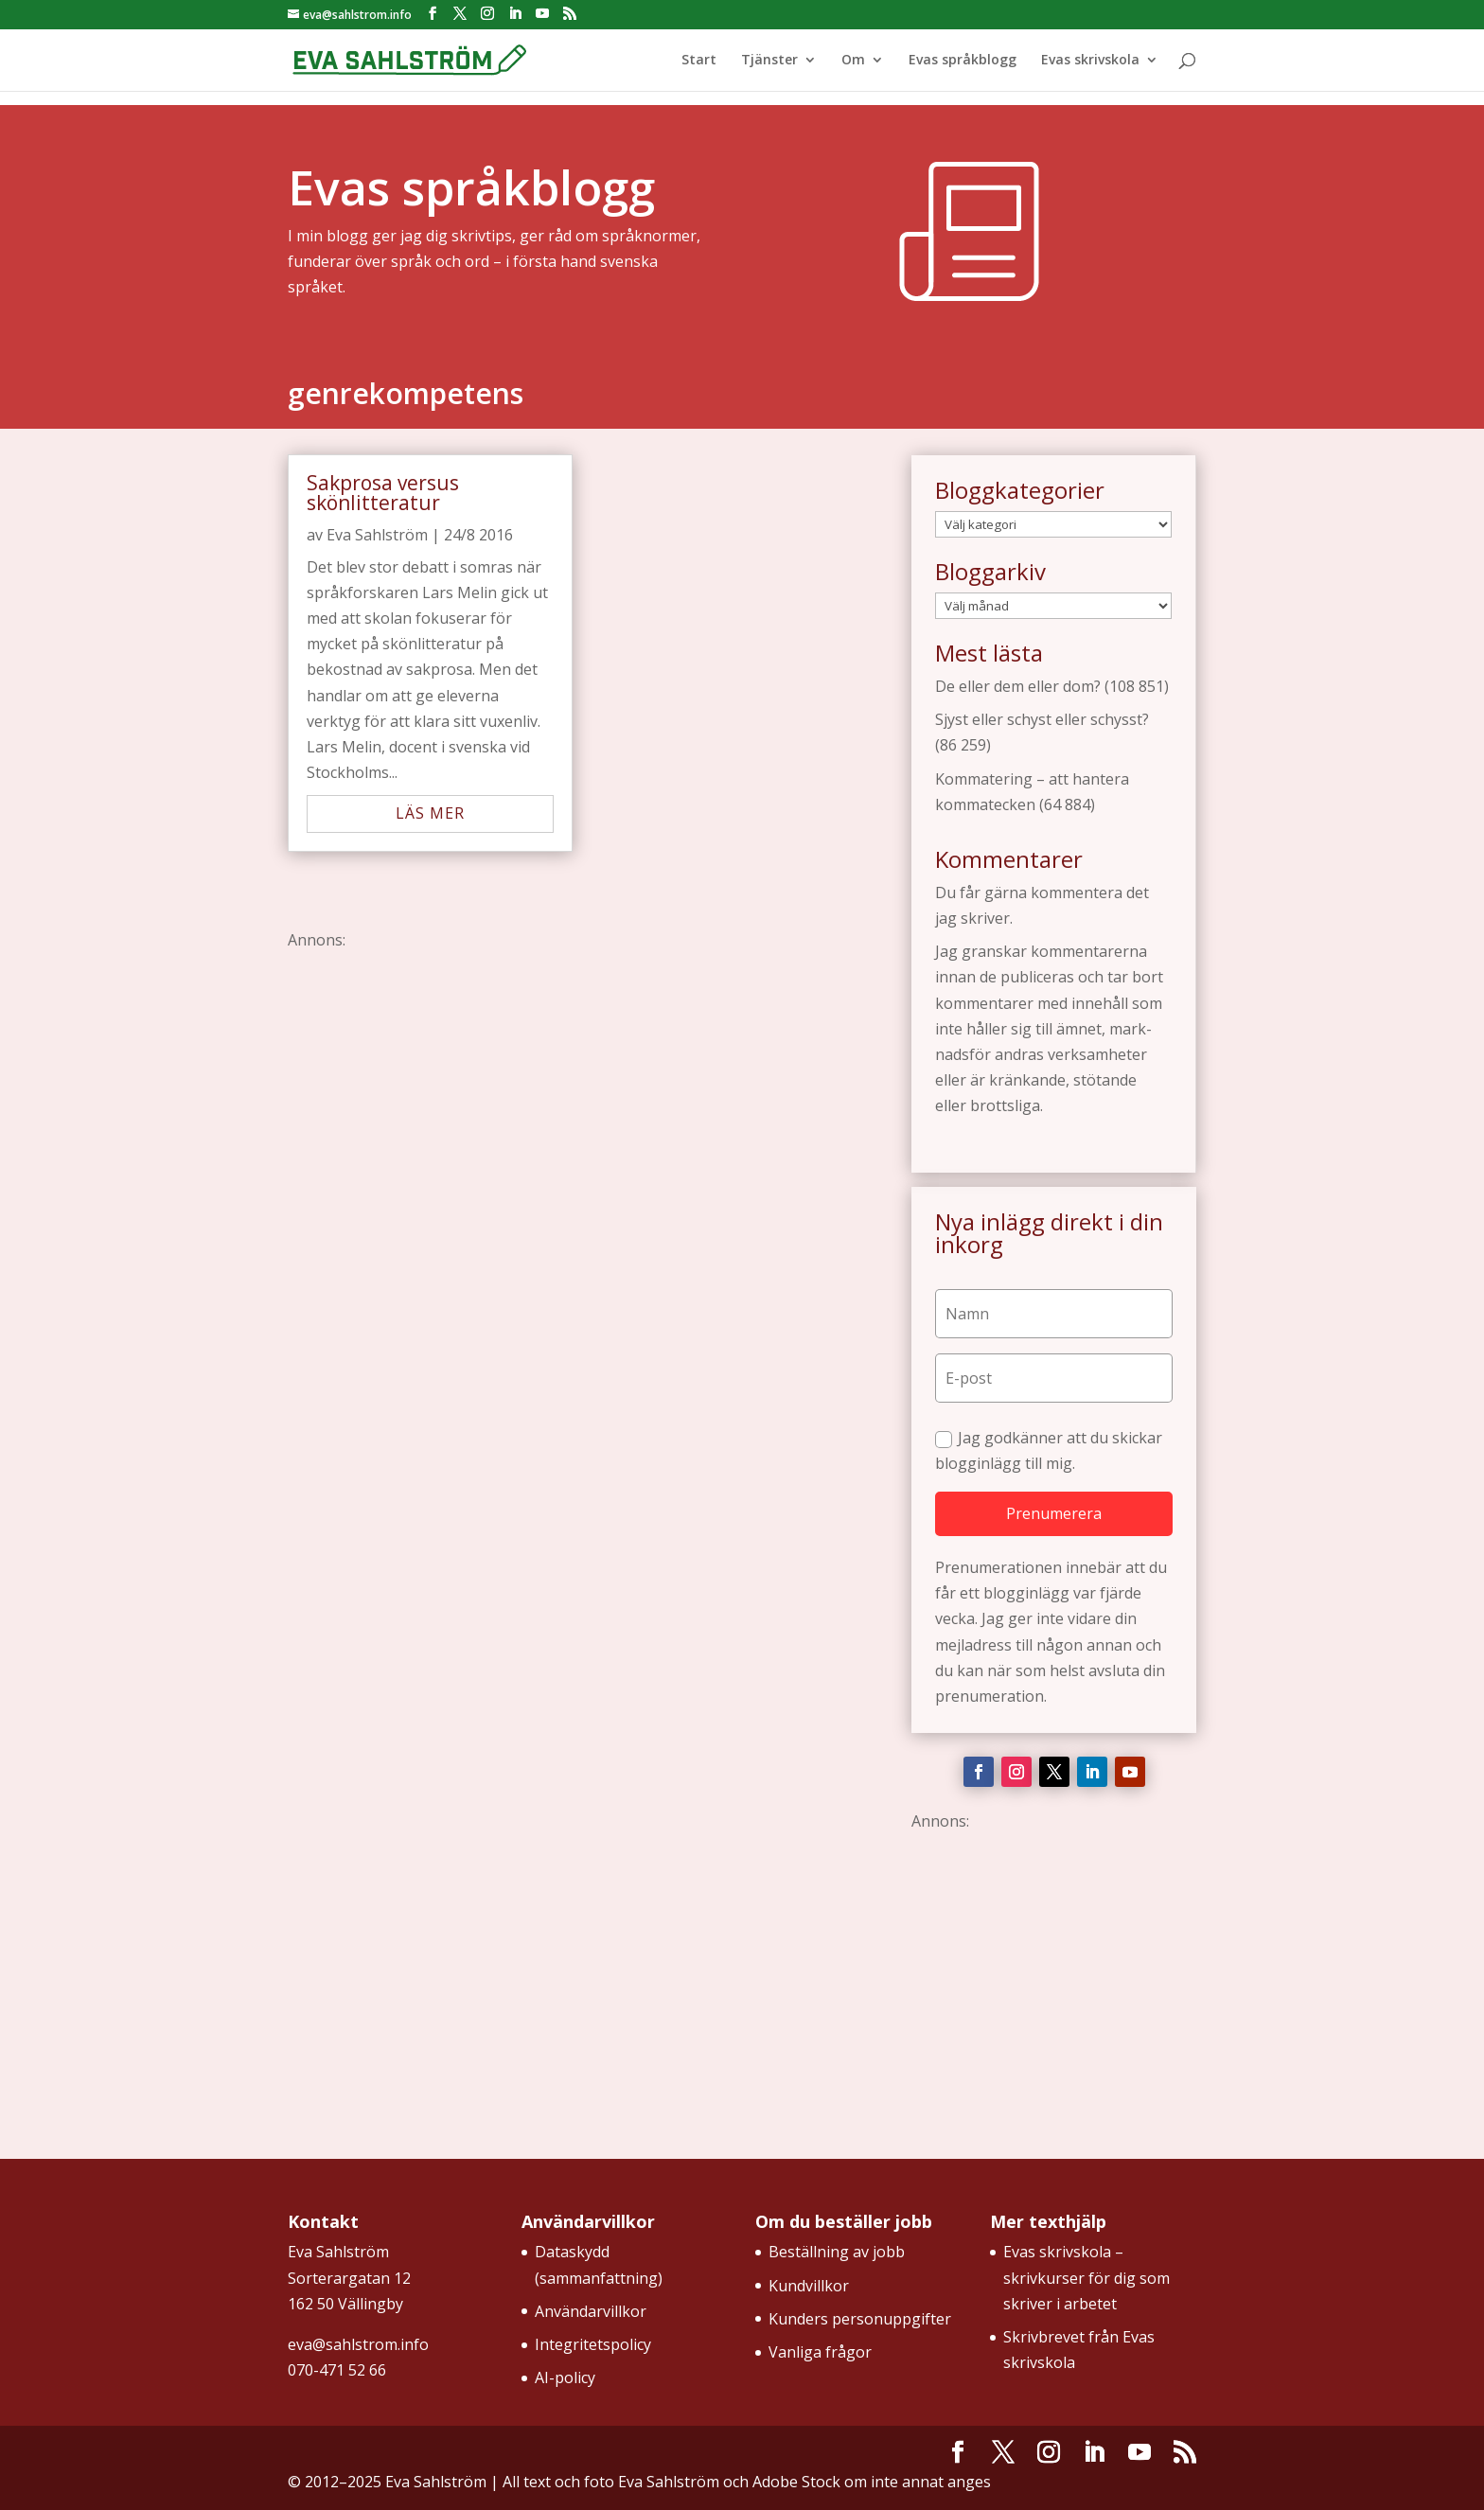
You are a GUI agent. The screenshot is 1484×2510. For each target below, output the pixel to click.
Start (698, 60)
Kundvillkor (808, 2285)
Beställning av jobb (836, 2251)
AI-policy (565, 2377)
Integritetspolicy (593, 2344)
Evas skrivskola (1090, 60)
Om (853, 60)
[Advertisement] (586, 1102)
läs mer (430, 813)
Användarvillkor (590, 2311)
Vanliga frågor (820, 2352)
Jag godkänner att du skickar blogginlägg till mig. (1048, 1450)
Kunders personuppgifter (859, 2318)
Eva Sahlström (377, 534)
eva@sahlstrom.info (358, 2344)
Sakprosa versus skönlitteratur (383, 492)
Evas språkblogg (962, 60)
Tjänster (769, 60)
